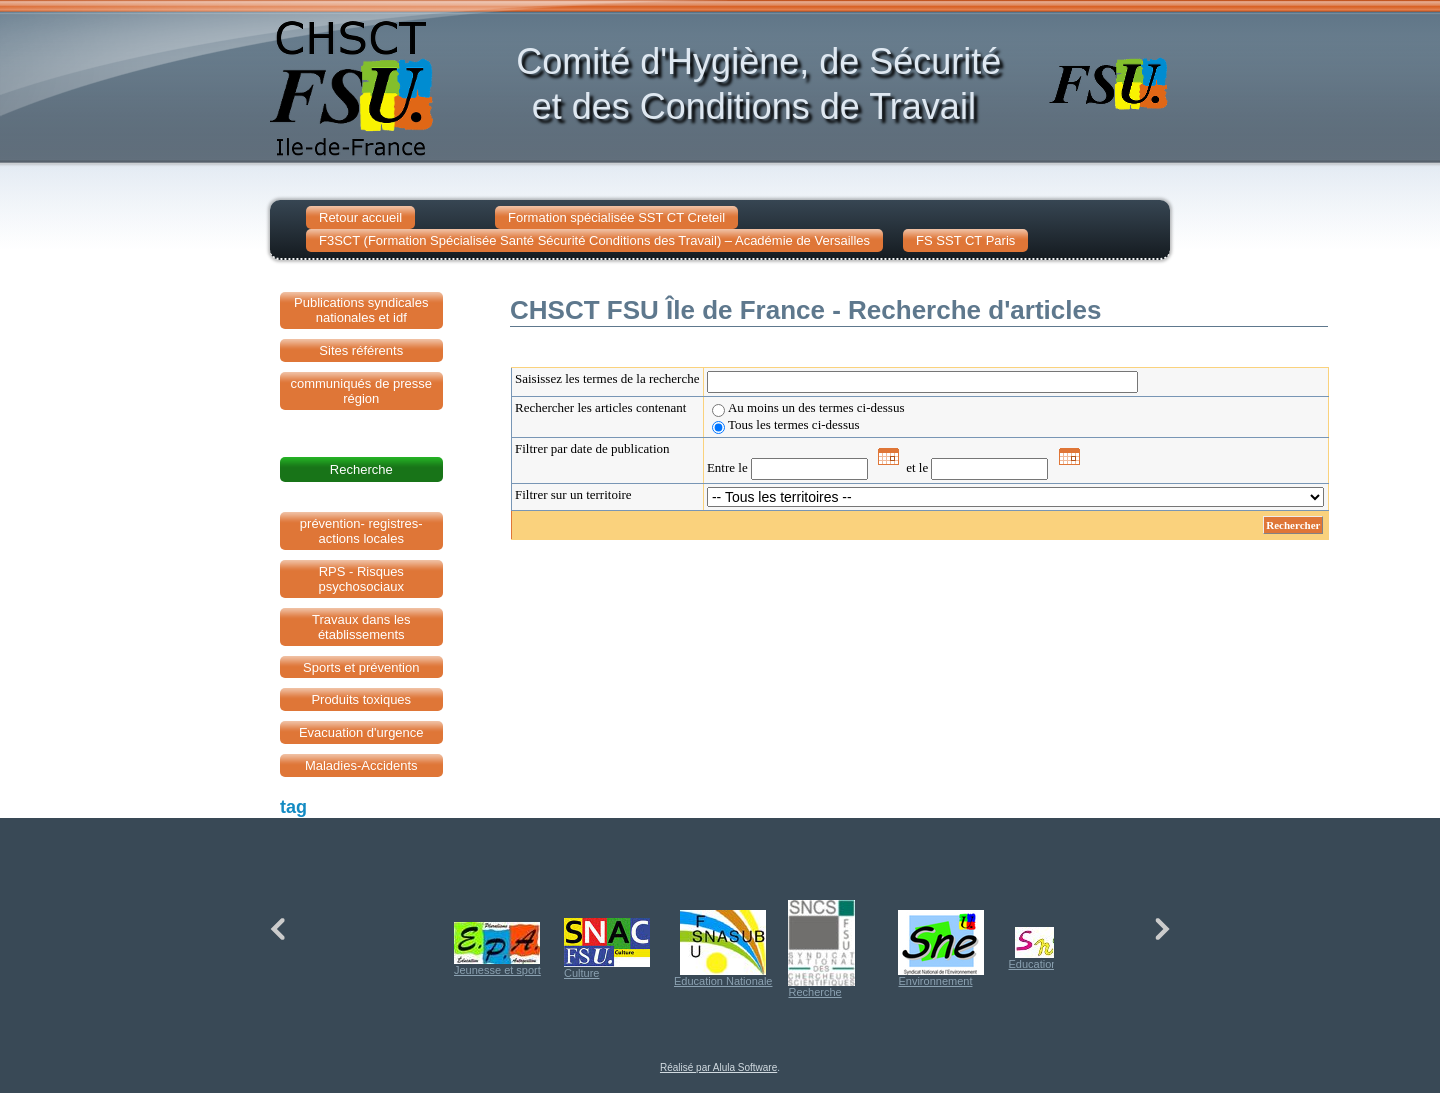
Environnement (941, 948)
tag (293, 807)
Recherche (821, 949)
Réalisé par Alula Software (718, 1067)
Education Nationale (723, 948)
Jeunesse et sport (497, 949)
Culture (607, 948)
